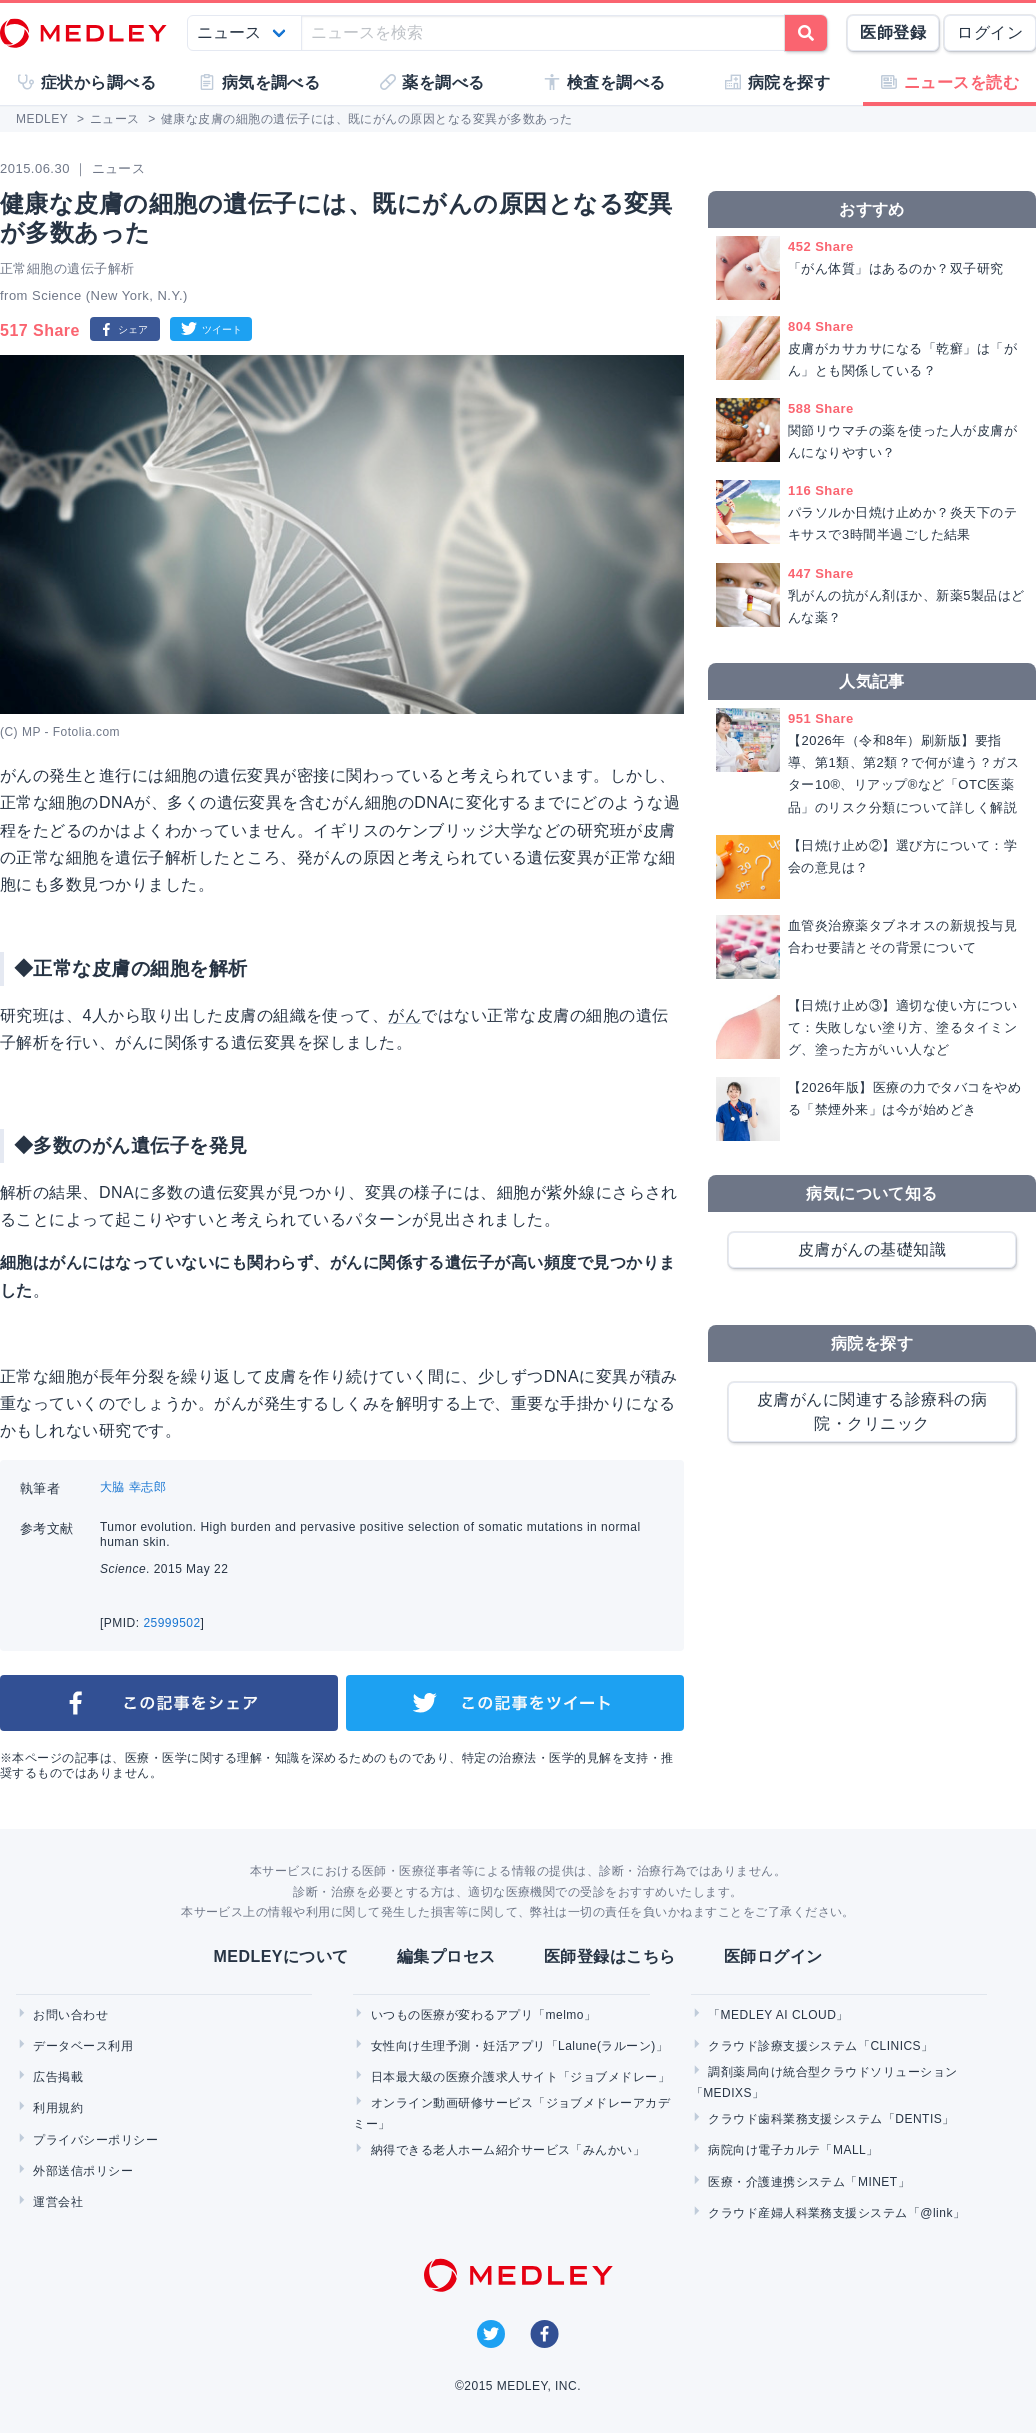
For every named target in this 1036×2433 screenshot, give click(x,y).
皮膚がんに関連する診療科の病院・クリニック (872, 1411)
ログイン (990, 32)
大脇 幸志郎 (133, 1487)
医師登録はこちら (610, 1956)
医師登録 (893, 32)
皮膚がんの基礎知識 (872, 1249)
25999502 (171, 1623)
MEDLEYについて (280, 1956)
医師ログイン (773, 1956)
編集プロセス (446, 1956)
